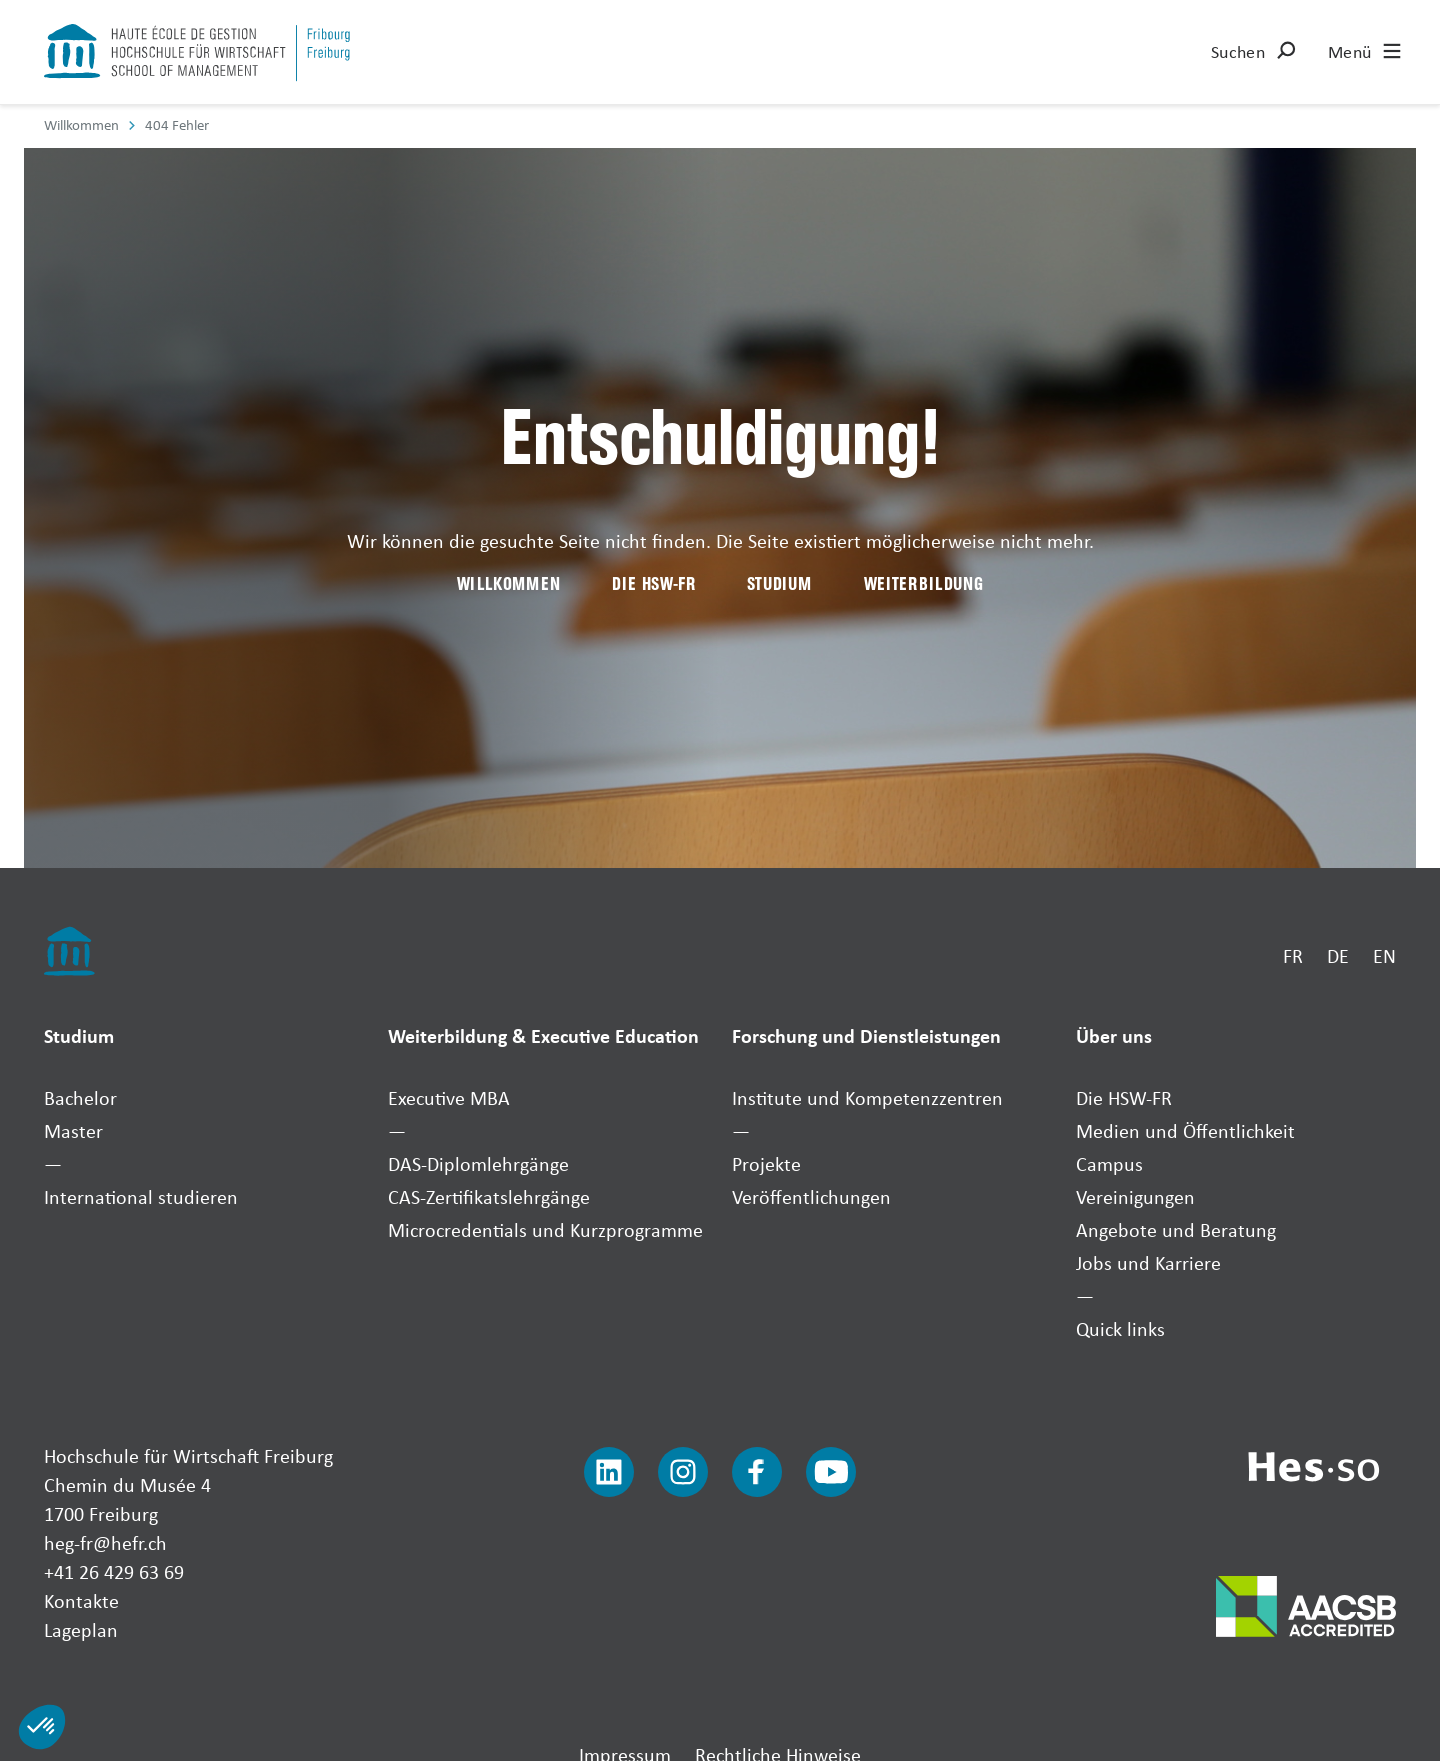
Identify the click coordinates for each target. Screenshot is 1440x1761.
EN (1384, 955)
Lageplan (81, 1629)
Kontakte (81, 1600)
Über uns (1114, 1035)
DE (1338, 955)
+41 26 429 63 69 (114, 1571)
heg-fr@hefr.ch (105, 1542)
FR (1293, 955)
